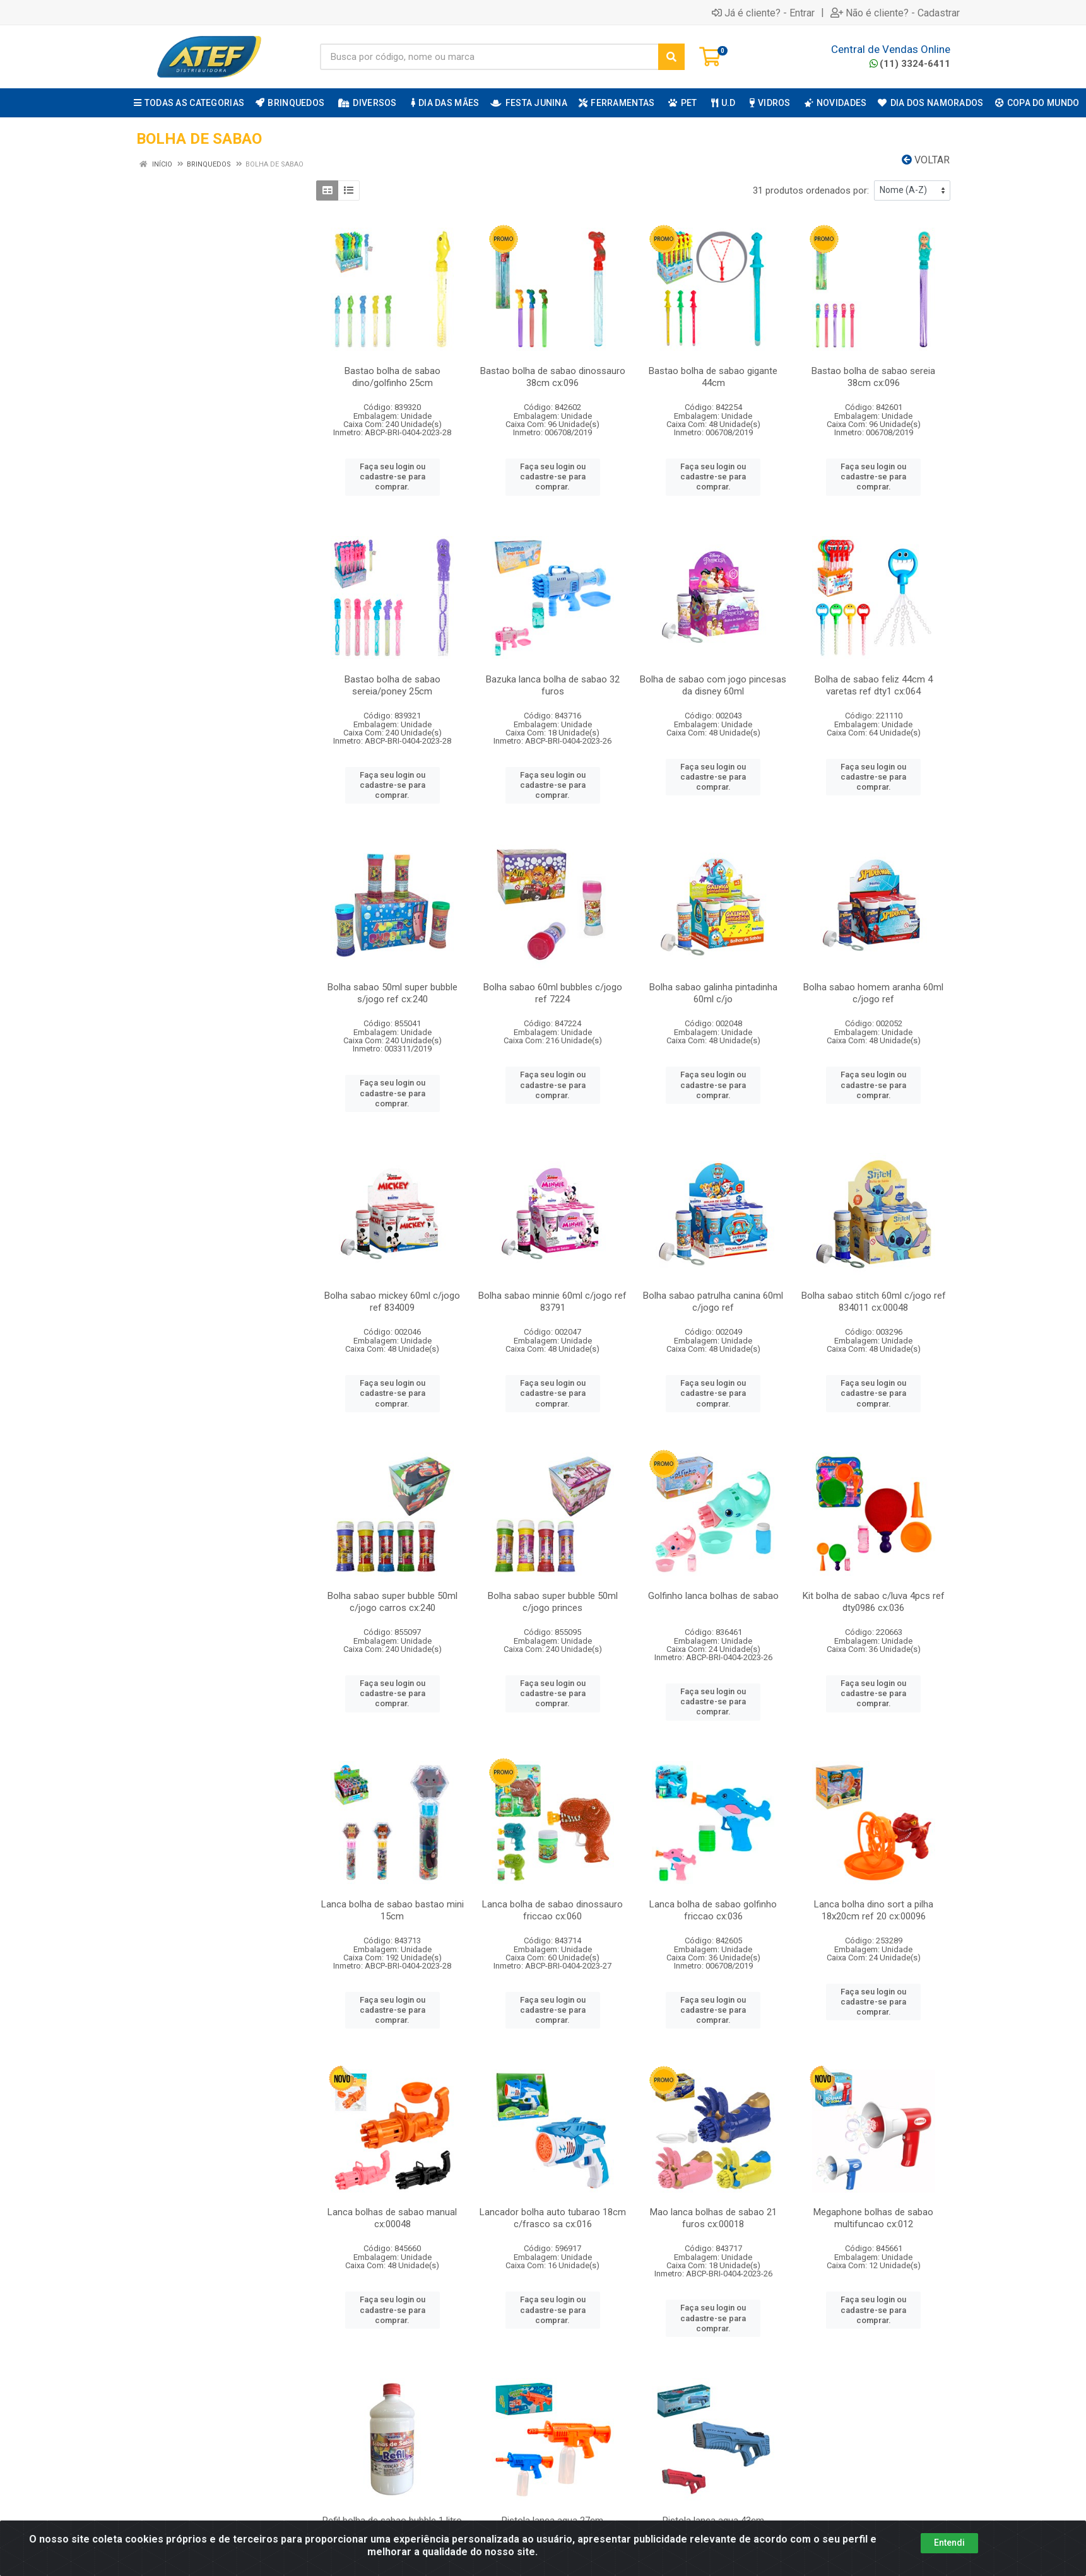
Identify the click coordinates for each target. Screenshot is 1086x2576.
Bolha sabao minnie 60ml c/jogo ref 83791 (552, 1301)
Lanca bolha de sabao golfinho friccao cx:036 (713, 1910)
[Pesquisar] (671, 57)
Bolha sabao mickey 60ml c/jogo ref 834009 (392, 1301)
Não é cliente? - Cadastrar (895, 13)
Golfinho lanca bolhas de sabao (713, 1595)
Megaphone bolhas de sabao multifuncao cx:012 (873, 2218)
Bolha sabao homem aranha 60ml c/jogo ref (873, 993)
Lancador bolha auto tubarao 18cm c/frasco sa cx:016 (553, 2218)
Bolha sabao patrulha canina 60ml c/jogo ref (713, 1301)
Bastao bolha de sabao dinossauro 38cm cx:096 (552, 377)
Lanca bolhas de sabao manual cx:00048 (392, 2218)
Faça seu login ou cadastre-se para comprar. (392, 477)
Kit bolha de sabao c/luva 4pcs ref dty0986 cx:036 (874, 1601)
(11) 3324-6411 (910, 63)
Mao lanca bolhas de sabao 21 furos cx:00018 (713, 2218)
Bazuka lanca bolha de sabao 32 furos (553, 685)
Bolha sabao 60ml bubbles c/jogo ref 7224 (552, 993)
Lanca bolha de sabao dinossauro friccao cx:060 (552, 1910)
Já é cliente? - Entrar (763, 13)
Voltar (926, 160)
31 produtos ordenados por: (811, 190)
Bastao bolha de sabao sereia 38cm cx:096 (873, 377)
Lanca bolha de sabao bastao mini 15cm (392, 1910)
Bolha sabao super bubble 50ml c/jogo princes (553, 1601)
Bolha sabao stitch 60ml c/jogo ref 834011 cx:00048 (873, 1301)
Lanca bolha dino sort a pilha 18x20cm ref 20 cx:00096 (873, 1910)
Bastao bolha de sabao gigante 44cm (713, 377)
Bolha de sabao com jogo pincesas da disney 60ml (713, 685)
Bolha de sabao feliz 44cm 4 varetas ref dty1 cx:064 (874, 685)
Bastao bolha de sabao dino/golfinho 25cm (392, 377)
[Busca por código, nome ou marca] (489, 57)
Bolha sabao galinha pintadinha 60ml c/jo (713, 993)
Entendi (949, 2543)
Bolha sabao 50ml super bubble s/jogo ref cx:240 (392, 993)
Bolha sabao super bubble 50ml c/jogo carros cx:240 (392, 1601)
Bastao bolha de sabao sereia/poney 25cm (392, 685)
